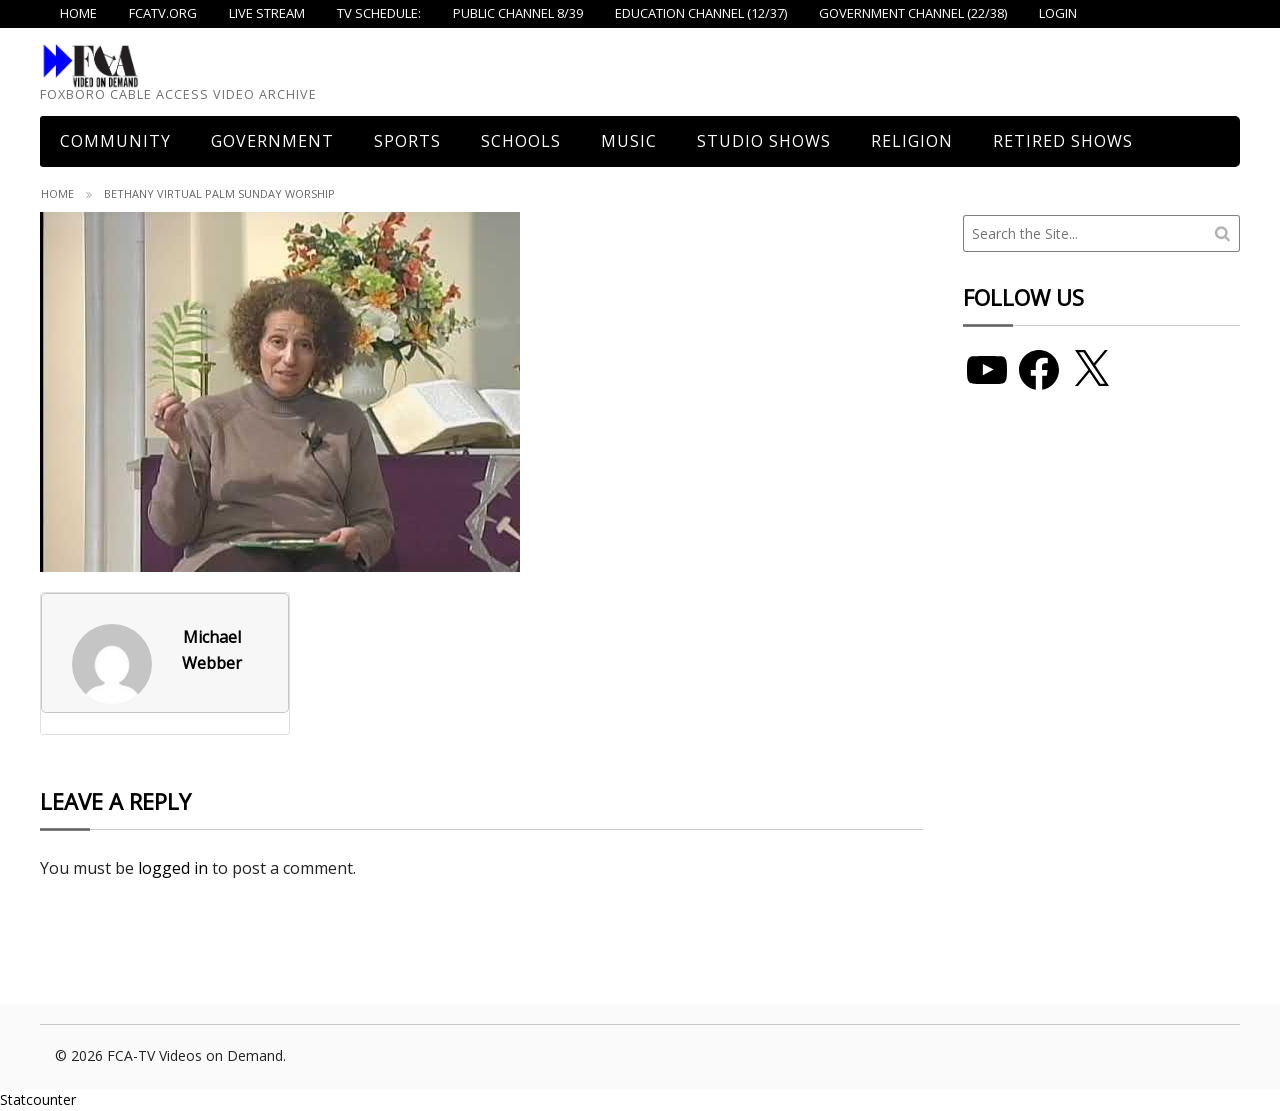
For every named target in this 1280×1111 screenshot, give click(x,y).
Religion (912, 141)
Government (272, 141)
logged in (173, 868)
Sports (407, 141)
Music (629, 141)
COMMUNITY (115, 141)
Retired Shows (1063, 141)
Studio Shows (764, 141)
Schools (521, 141)
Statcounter (38, 1099)
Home (57, 193)
